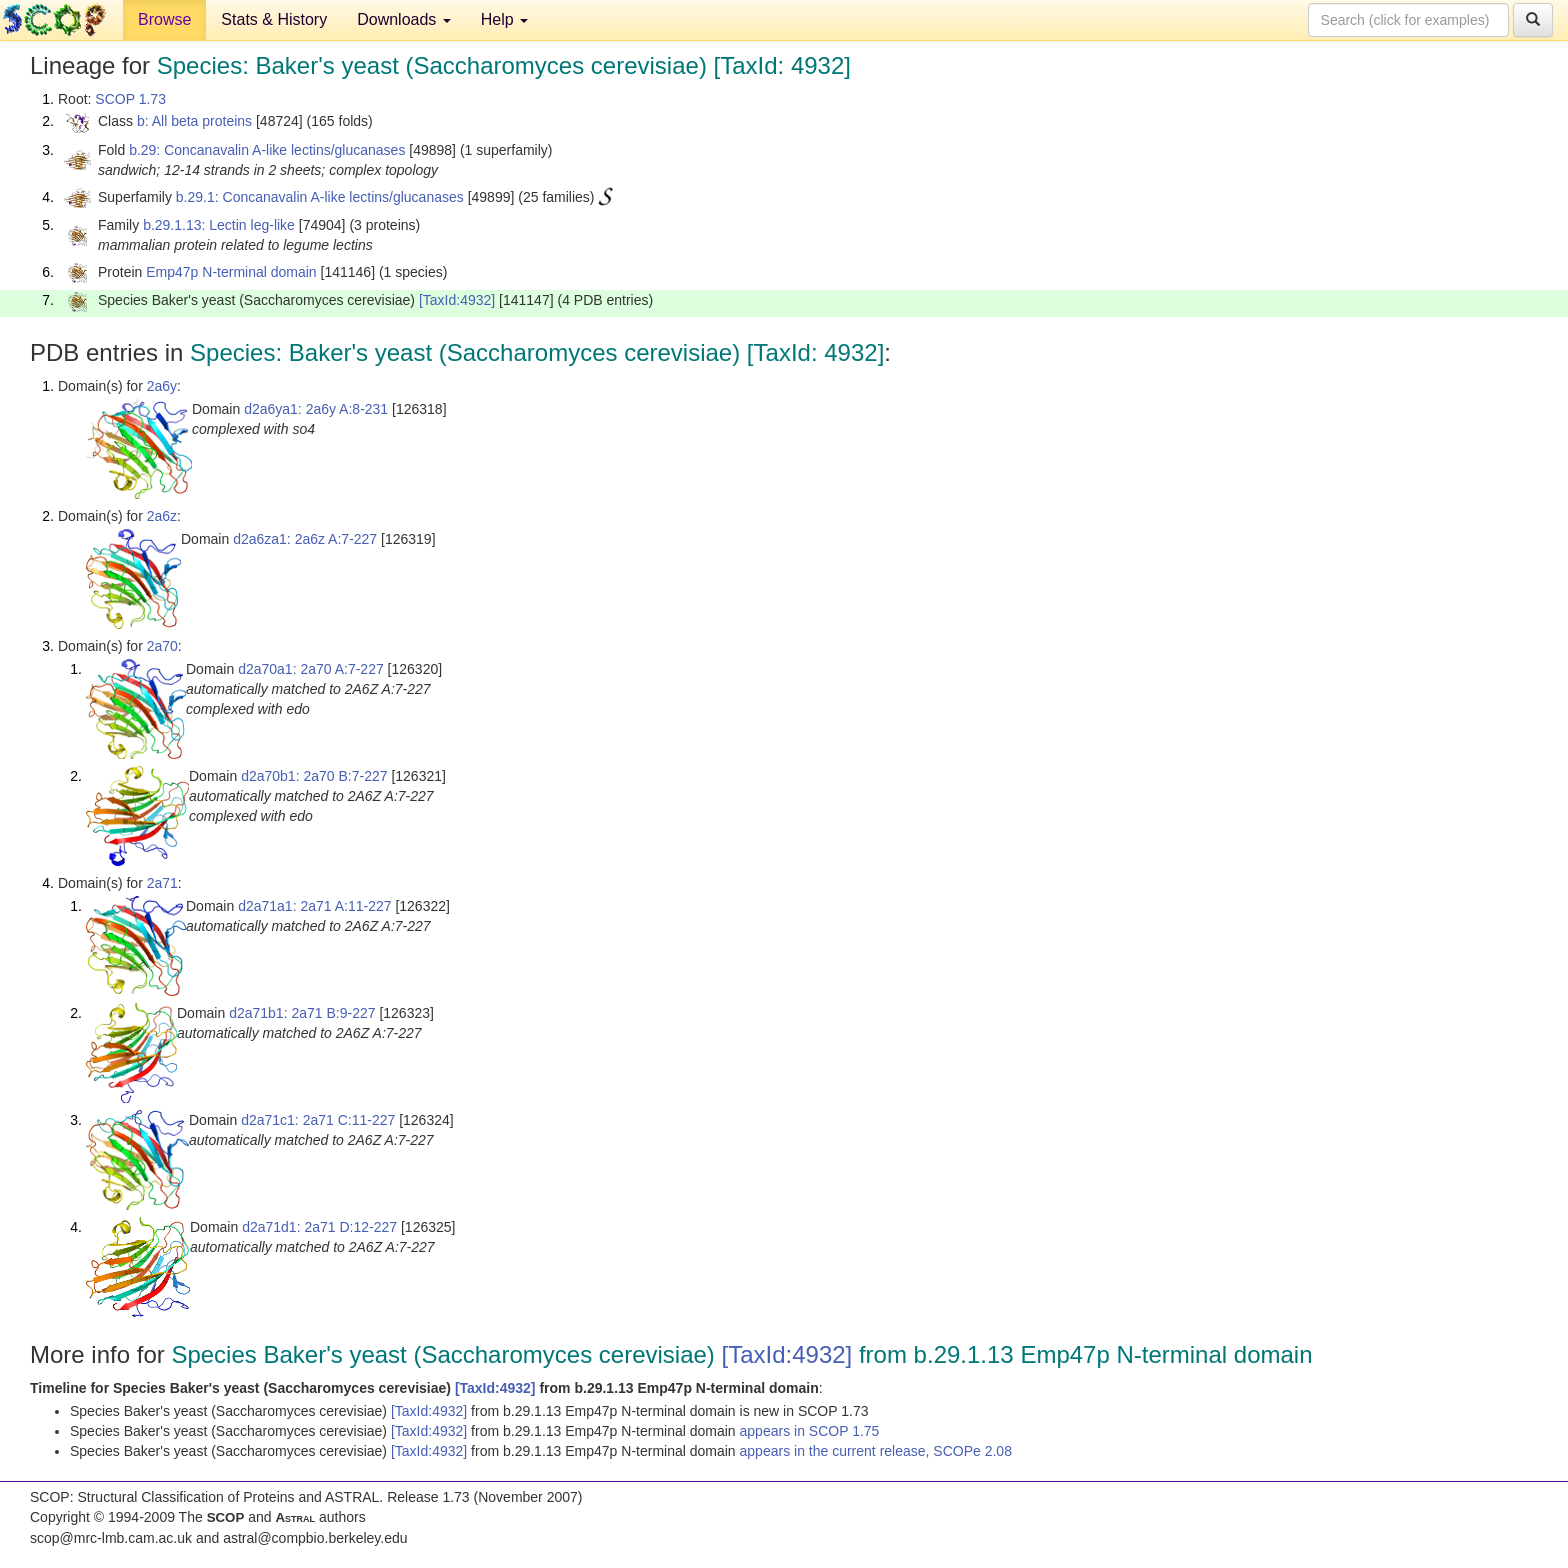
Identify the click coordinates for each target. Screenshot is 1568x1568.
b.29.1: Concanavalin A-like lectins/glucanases (320, 197)
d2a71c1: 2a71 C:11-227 (318, 1120)
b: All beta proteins (194, 121)
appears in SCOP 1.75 (810, 1431)
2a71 (162, 883)
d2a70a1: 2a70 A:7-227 (311, 669)
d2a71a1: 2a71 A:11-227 (314, 906)
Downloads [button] (404, 19)
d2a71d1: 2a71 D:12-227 (319, 1227)
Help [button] (504, 19)
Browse (164, 19)
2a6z (162, 516)
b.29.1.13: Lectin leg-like (219, 225)
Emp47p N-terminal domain (231, 272)
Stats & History (274, 19)
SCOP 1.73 (130, 99)
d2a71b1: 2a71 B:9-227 (302, 1013)
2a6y (162, 386)
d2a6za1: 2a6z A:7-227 (305, 539)
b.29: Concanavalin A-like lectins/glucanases (267, 150)
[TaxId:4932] (457, 300)
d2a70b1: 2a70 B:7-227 (314, 776)
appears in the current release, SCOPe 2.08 (876, 1451)
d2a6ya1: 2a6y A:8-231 (316, 409)
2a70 (162, 646)
